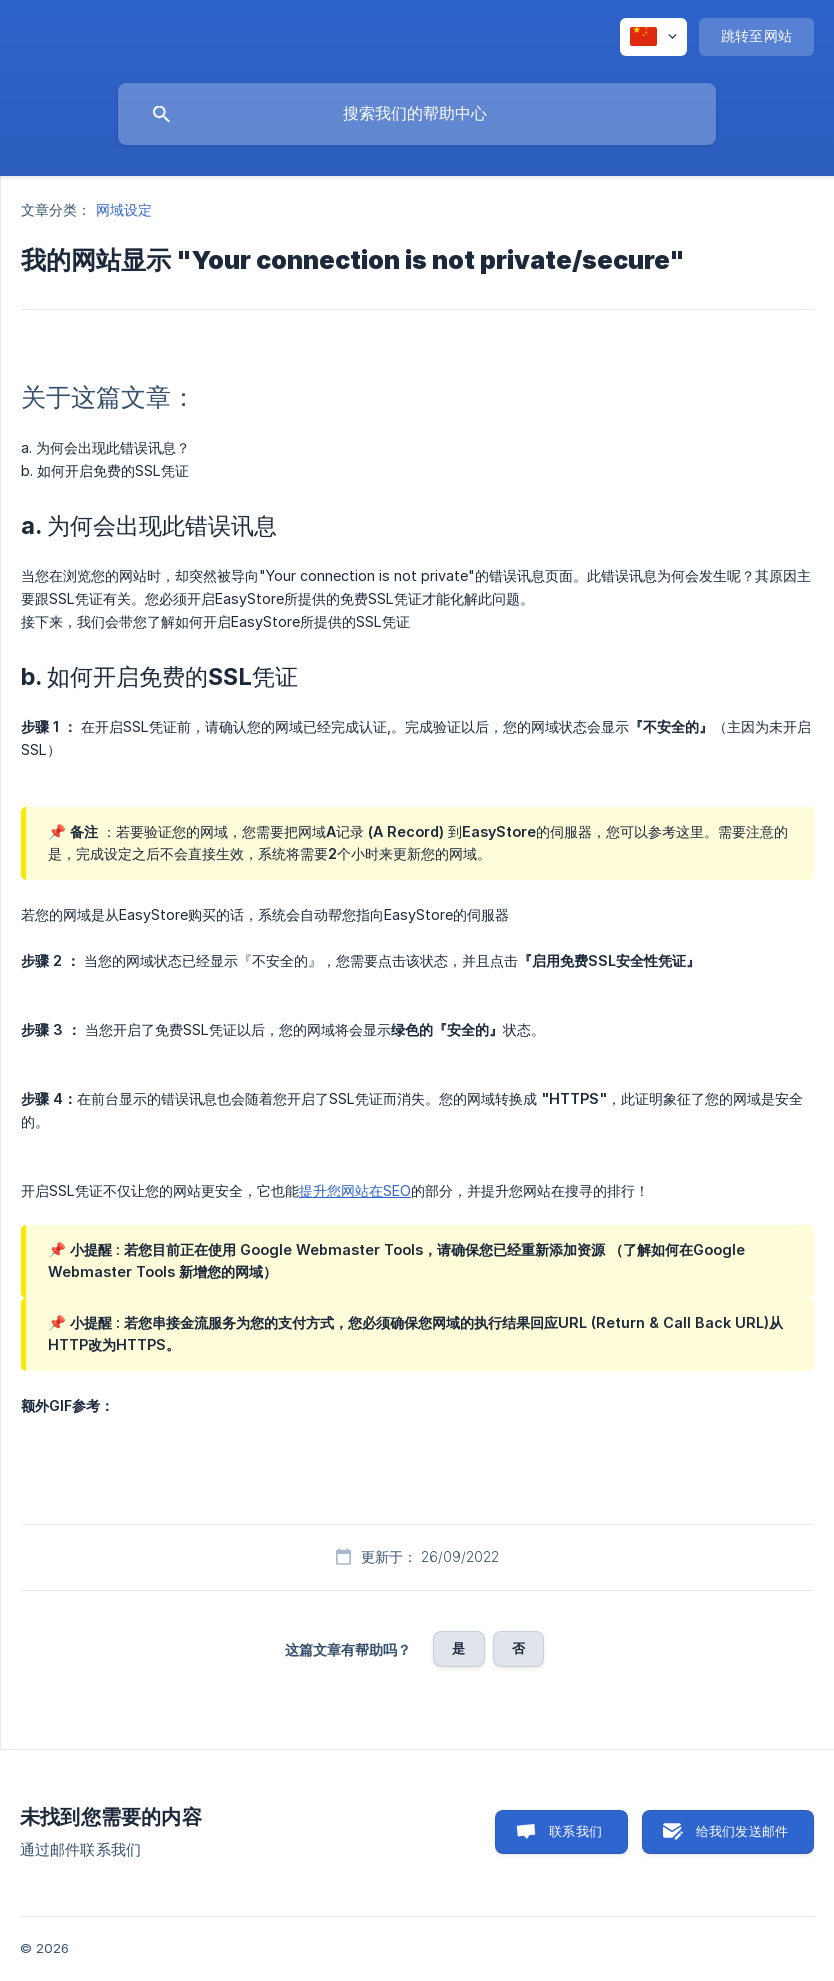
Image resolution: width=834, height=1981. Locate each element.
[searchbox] (417, 114)
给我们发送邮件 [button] (742, 1831)
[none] (653, 37)
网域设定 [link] (124, 209)
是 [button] (458, 1648)
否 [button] (518, 1648)
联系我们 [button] (575, 1831)
